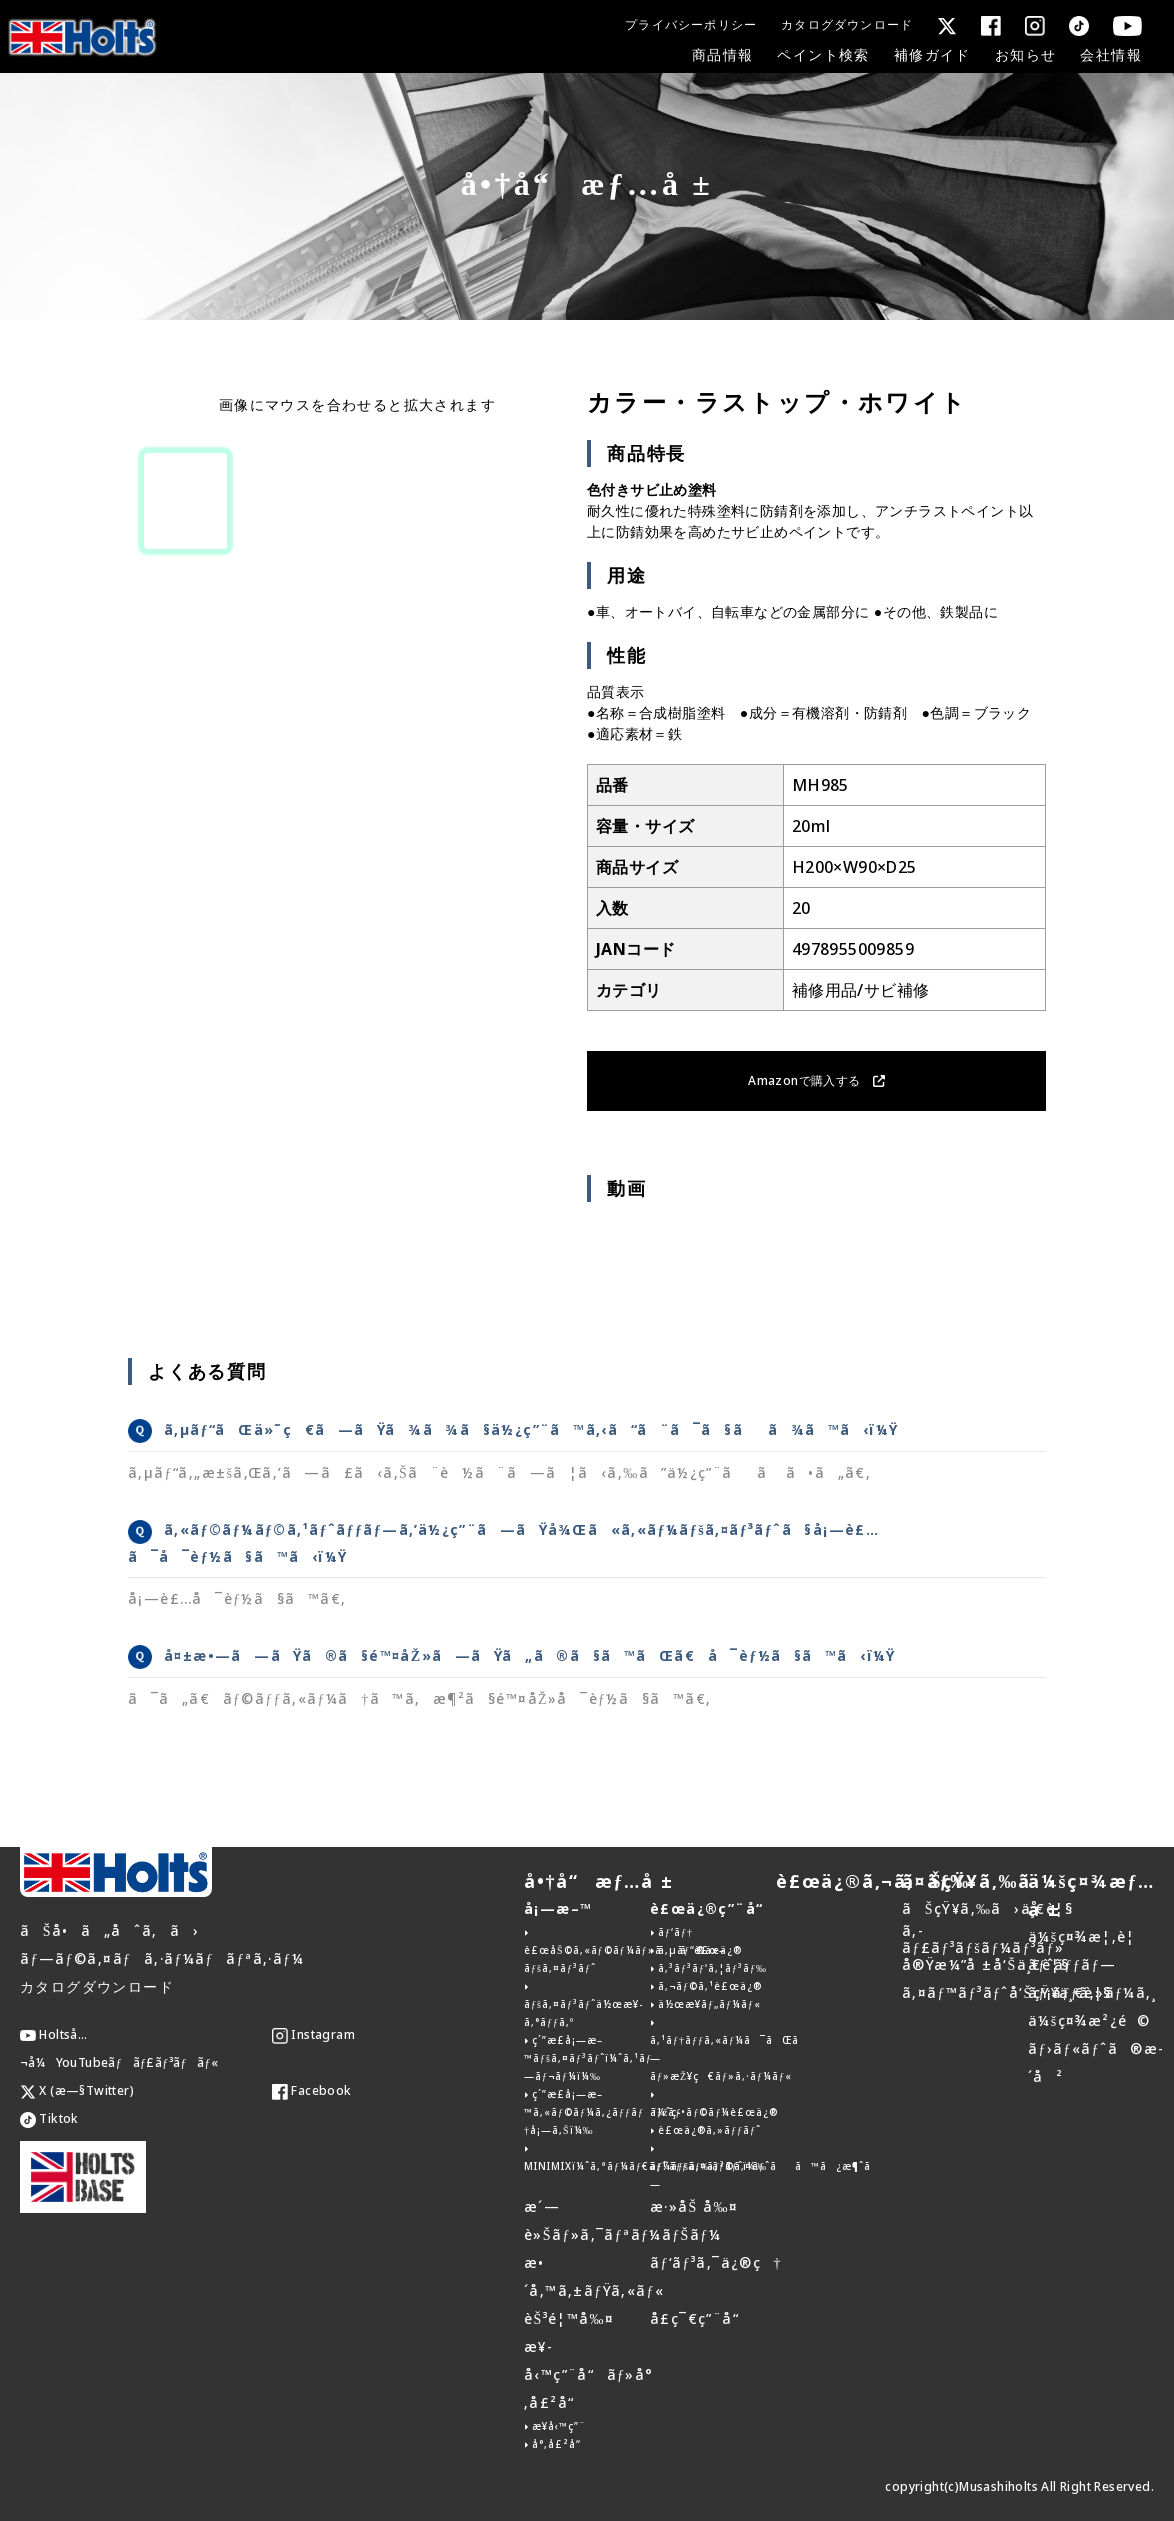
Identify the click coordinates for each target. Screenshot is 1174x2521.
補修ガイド (932, 54)
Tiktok (49, 2118)
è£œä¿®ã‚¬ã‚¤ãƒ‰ (873, 1881)
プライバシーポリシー (691, 24)
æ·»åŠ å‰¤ (694, 2206)
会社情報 (1111, 54)
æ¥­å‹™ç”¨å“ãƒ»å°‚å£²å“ (589, 2374)
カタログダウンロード (847, 24)
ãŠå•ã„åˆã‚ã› (109, 1930)
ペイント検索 (823, 54)
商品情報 (723, 54)
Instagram (313, 2034)
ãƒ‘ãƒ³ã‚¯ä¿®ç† (716, 2262)
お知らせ (1026, 54)
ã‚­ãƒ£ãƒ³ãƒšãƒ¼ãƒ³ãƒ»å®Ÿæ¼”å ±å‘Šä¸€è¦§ (985, 1948)
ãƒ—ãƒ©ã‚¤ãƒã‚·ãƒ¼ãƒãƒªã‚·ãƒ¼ (162, 1958)
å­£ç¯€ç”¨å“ (700, 2318)
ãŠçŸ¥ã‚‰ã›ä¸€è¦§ (987, 1908)
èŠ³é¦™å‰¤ (569, 2318)
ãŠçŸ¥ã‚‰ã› (979, 1881)
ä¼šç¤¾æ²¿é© (1089, 2020)
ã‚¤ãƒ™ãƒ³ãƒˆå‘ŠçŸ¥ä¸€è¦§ (1006, 1992)
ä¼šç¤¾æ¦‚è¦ (1088, 1936)
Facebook (312, 2090)
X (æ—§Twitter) (77, 2090)
